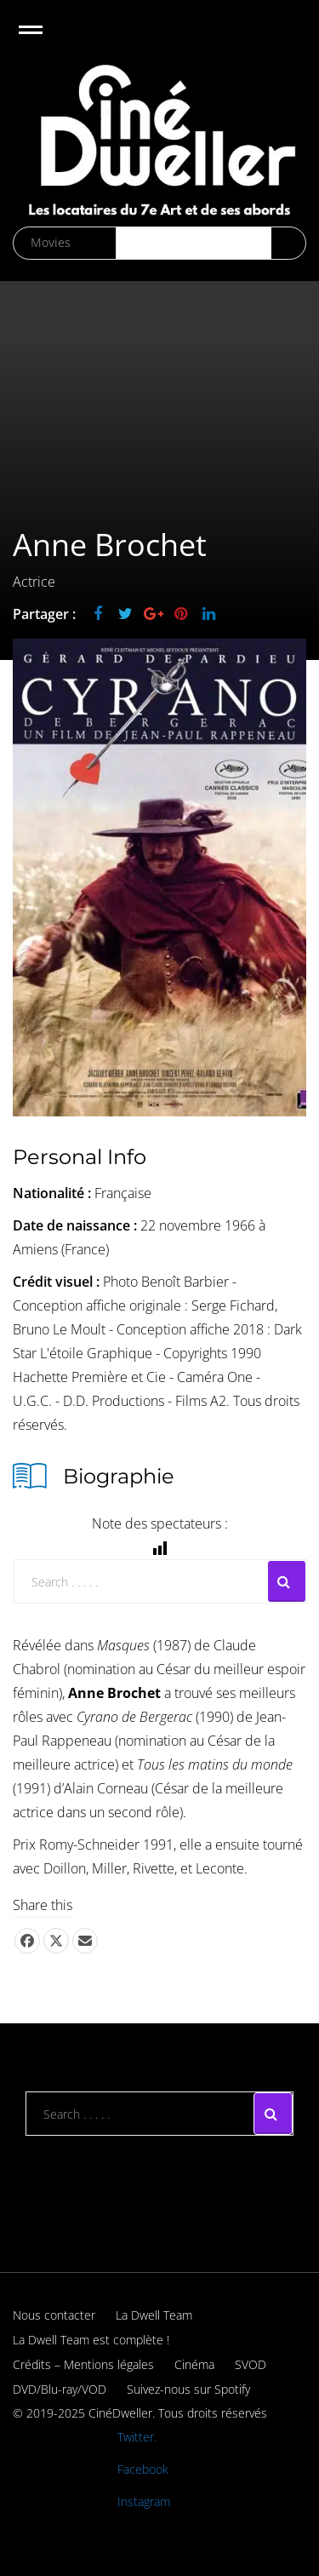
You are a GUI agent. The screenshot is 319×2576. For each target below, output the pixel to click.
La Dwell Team (154, 2315)
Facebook (142, 2469)
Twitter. (137, 2437)
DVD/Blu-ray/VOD (59, 2389)
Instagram (143, 2501)
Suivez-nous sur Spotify (188, 2389)
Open (45, 40)
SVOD (250, 2364)
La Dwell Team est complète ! (91, 2340)
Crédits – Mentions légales (83, 2364)
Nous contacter (54, 2315)
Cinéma (194, 2364)
